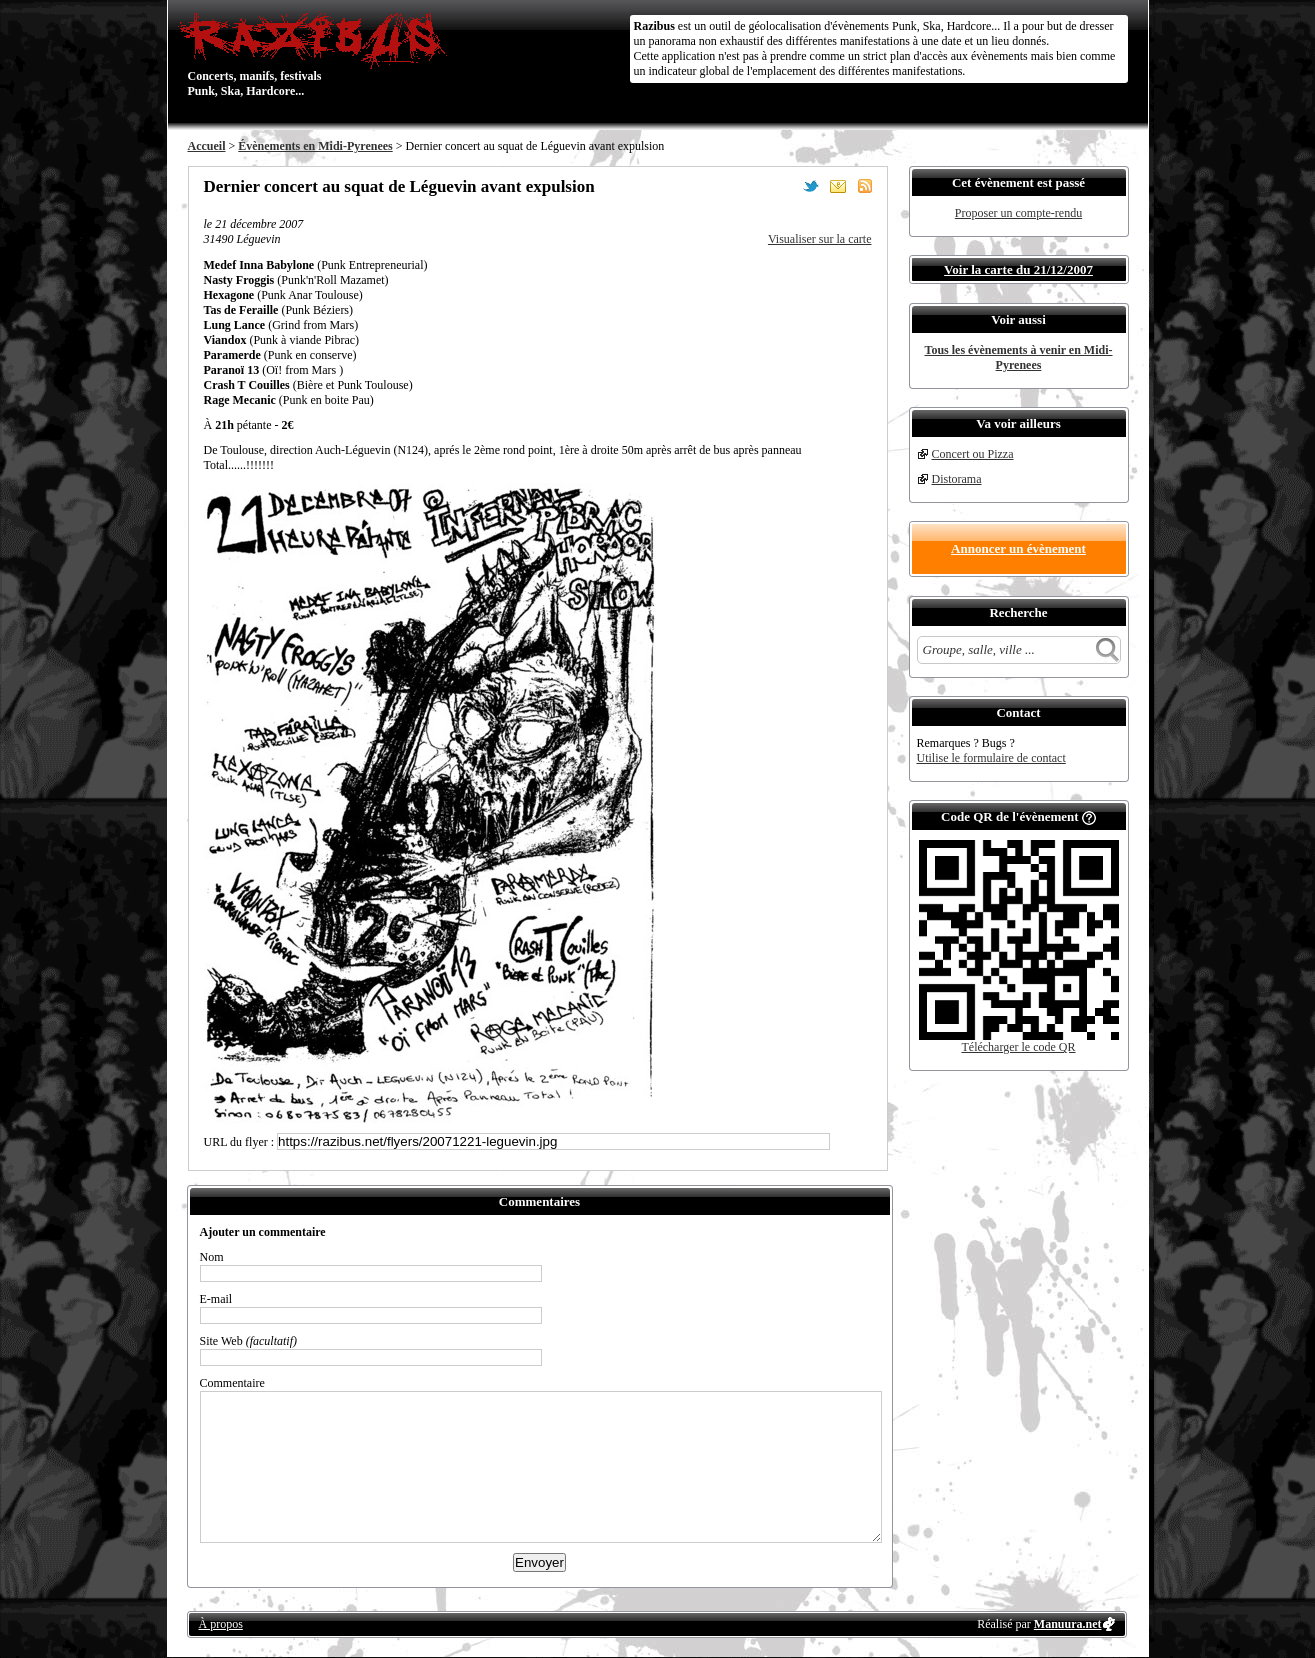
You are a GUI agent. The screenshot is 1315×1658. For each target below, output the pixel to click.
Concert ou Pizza (973, 454)
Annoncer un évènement (1018, 548)
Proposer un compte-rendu (1018, 213)
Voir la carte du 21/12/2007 (1018, 269)
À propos (221, 1624)
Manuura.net (1068, 1624)
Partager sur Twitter (811, 186)
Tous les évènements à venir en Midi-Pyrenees (1019, 357)
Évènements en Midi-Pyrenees (315, 146)
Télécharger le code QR (1018, 1047)
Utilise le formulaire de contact (991, 758)
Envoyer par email (838, 186)
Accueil (207, 146)
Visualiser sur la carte (820, 239)
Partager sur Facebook (784, 186)
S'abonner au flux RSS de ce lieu (865, 186)
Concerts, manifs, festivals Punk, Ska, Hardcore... (317, 54)
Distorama (957, 479)
